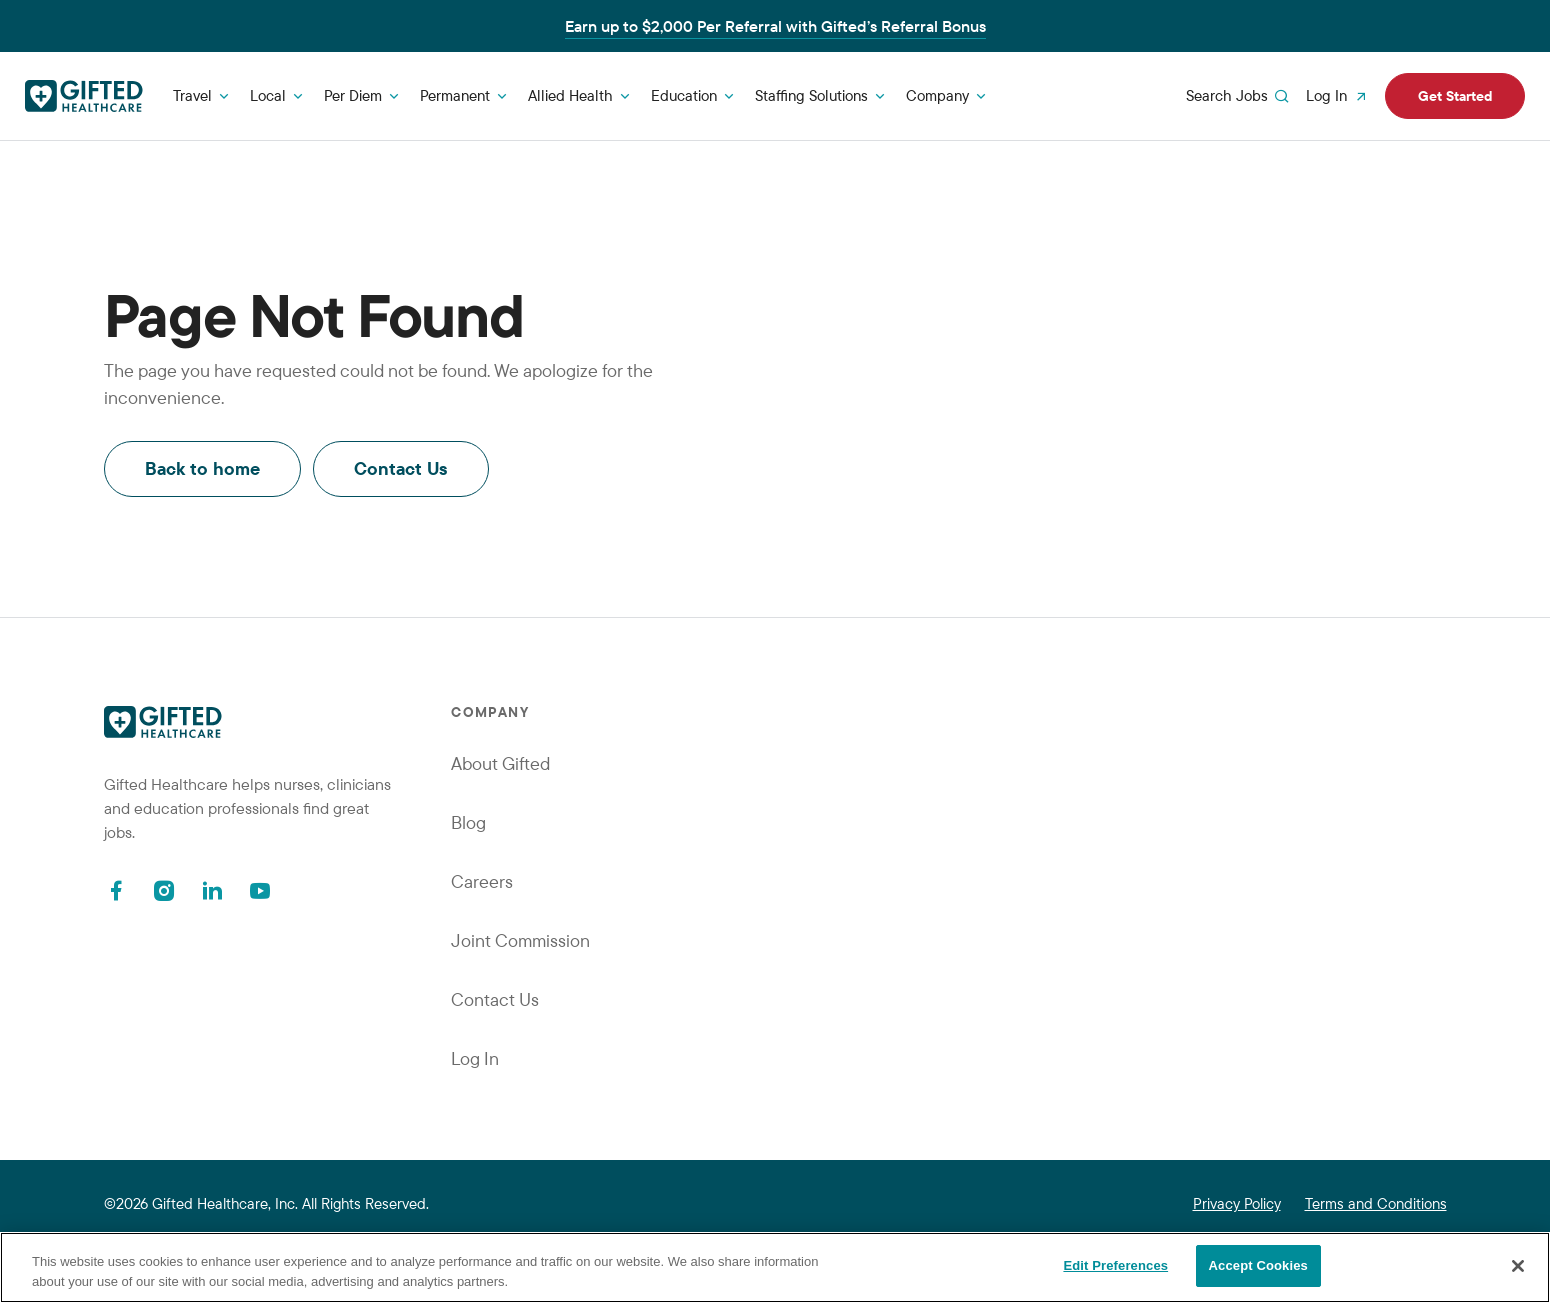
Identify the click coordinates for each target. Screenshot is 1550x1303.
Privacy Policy (1237, 1203)
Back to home (202, 468)
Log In (1338, 96)
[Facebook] (116, 890)
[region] (775, 1267)
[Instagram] (164, 890)
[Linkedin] (212, 890)
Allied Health (570, 95)
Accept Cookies (1258, 1265)
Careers (482, 881)
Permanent (455, 95)
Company (937, 95)
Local (268, 95)
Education (684, 95)
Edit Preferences (1115, 1265)
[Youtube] (260, 890)
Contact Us (401, 468)
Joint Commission (520, 940)
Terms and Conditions (1376, 1203)
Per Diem (353, 95)
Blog (468, 822)
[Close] (1518, 1266)
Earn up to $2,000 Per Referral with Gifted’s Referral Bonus (775, 26)
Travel (192, 95)
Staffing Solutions (811, 95)
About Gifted (500, 763)
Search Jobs (1239, 96)
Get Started (1455, 96)
